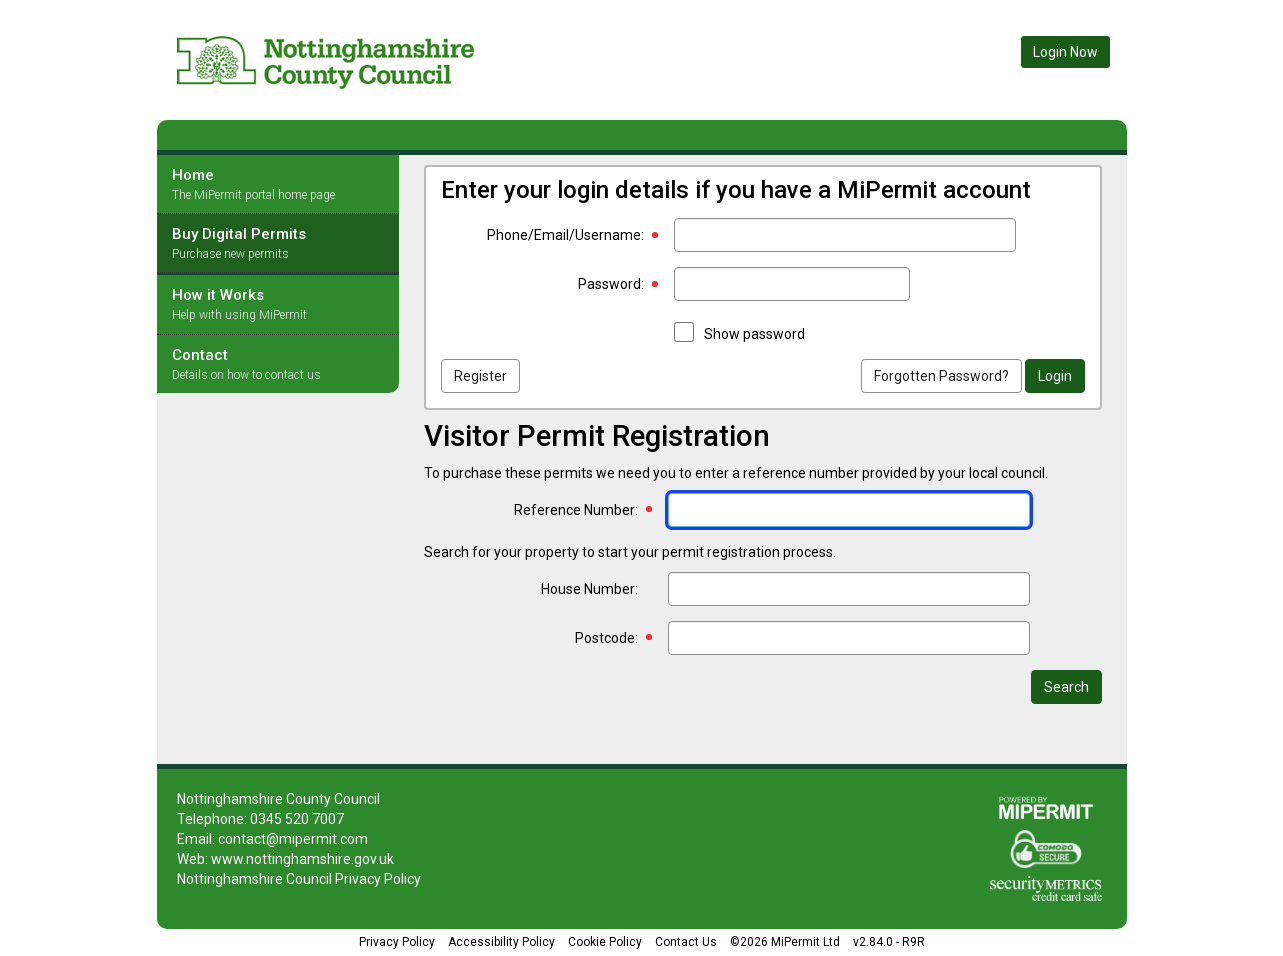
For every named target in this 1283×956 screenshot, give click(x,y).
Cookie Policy (605, 942)
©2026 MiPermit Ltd (785, 942)
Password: (611, 284)
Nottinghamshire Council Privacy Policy (299, 879)
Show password (754, 334)
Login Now (1065, 52)
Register (480, 376)
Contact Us (686, 942)
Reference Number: (576, 510)
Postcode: (606, 638)
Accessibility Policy (501, 942)
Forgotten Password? (941, 376)
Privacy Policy (397, 942)
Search (1066, 687)
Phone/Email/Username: (565, 235)
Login (1055, 376)
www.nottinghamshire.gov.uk (302, 859)
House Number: (589, 589)
